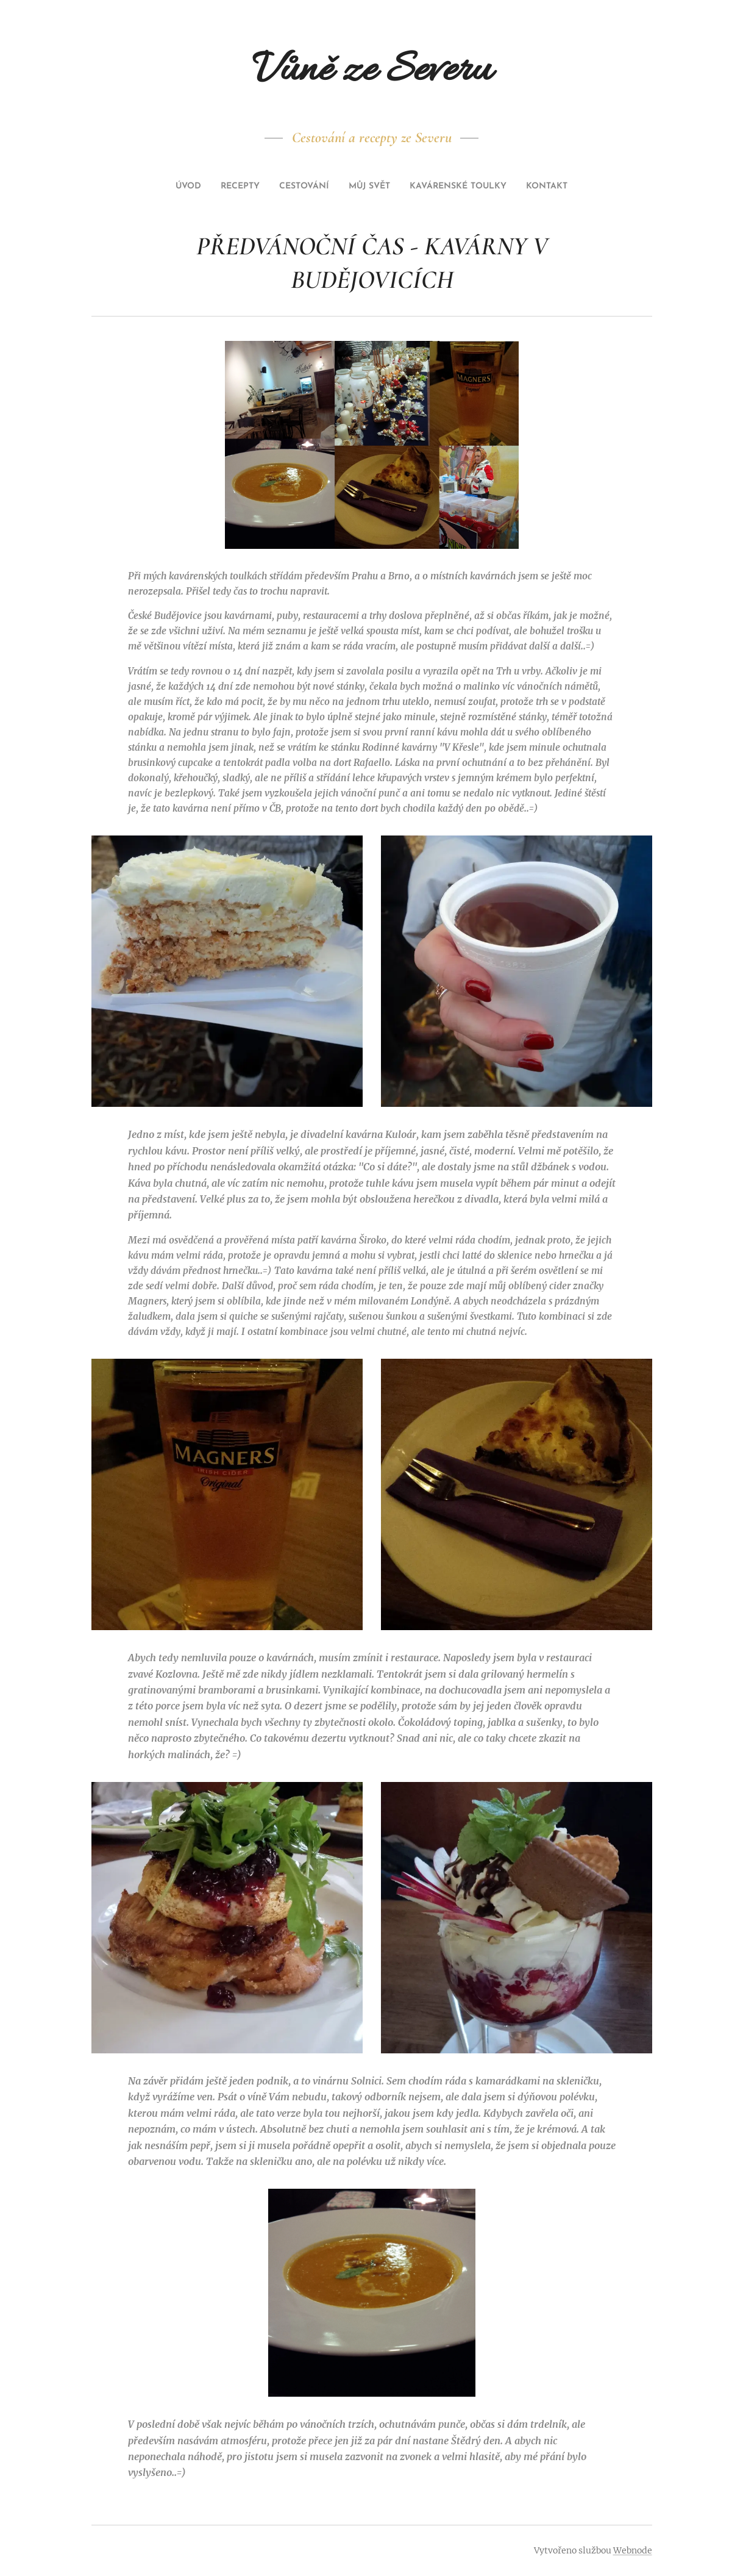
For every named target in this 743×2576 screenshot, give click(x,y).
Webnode (632, 2550)
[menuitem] (328, 186)
